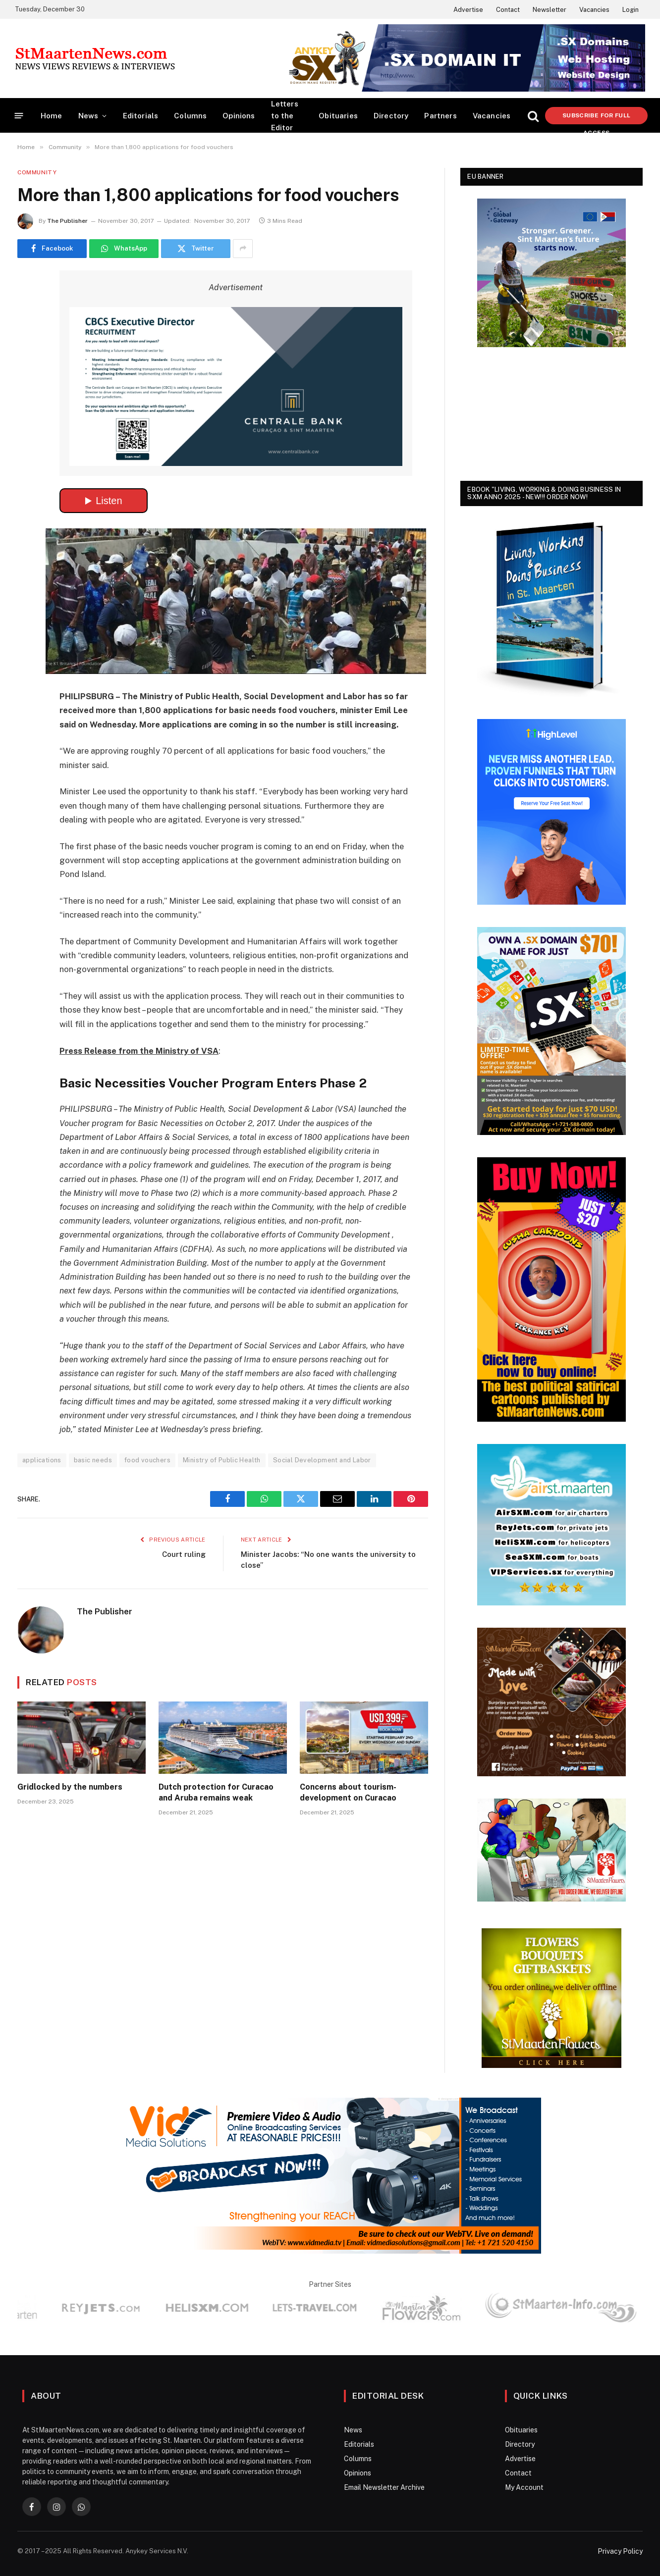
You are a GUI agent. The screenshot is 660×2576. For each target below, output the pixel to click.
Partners (440, 115)
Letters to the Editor (284, 116)
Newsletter (549, 9)
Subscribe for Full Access (596, 118)
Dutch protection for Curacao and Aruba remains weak (216, 1792)
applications (41, 1460)
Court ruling (184, 1554)
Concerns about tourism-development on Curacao (348, 1792)
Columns (190, 115)
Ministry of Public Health (222, 1460)
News (88, 115)
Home (51, 115)
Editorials (141, 115)
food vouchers (147, 1460)
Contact (508, 9)
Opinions (238, 115)
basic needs (93, 1460)
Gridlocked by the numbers (69, 1787)
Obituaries (338, 115)
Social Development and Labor (322, 1460)
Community (36, 172)
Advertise (468, 9)
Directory (391, 115)
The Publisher (67, 220)
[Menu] (19, 115)
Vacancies (594, 9)
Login (630, 9)
